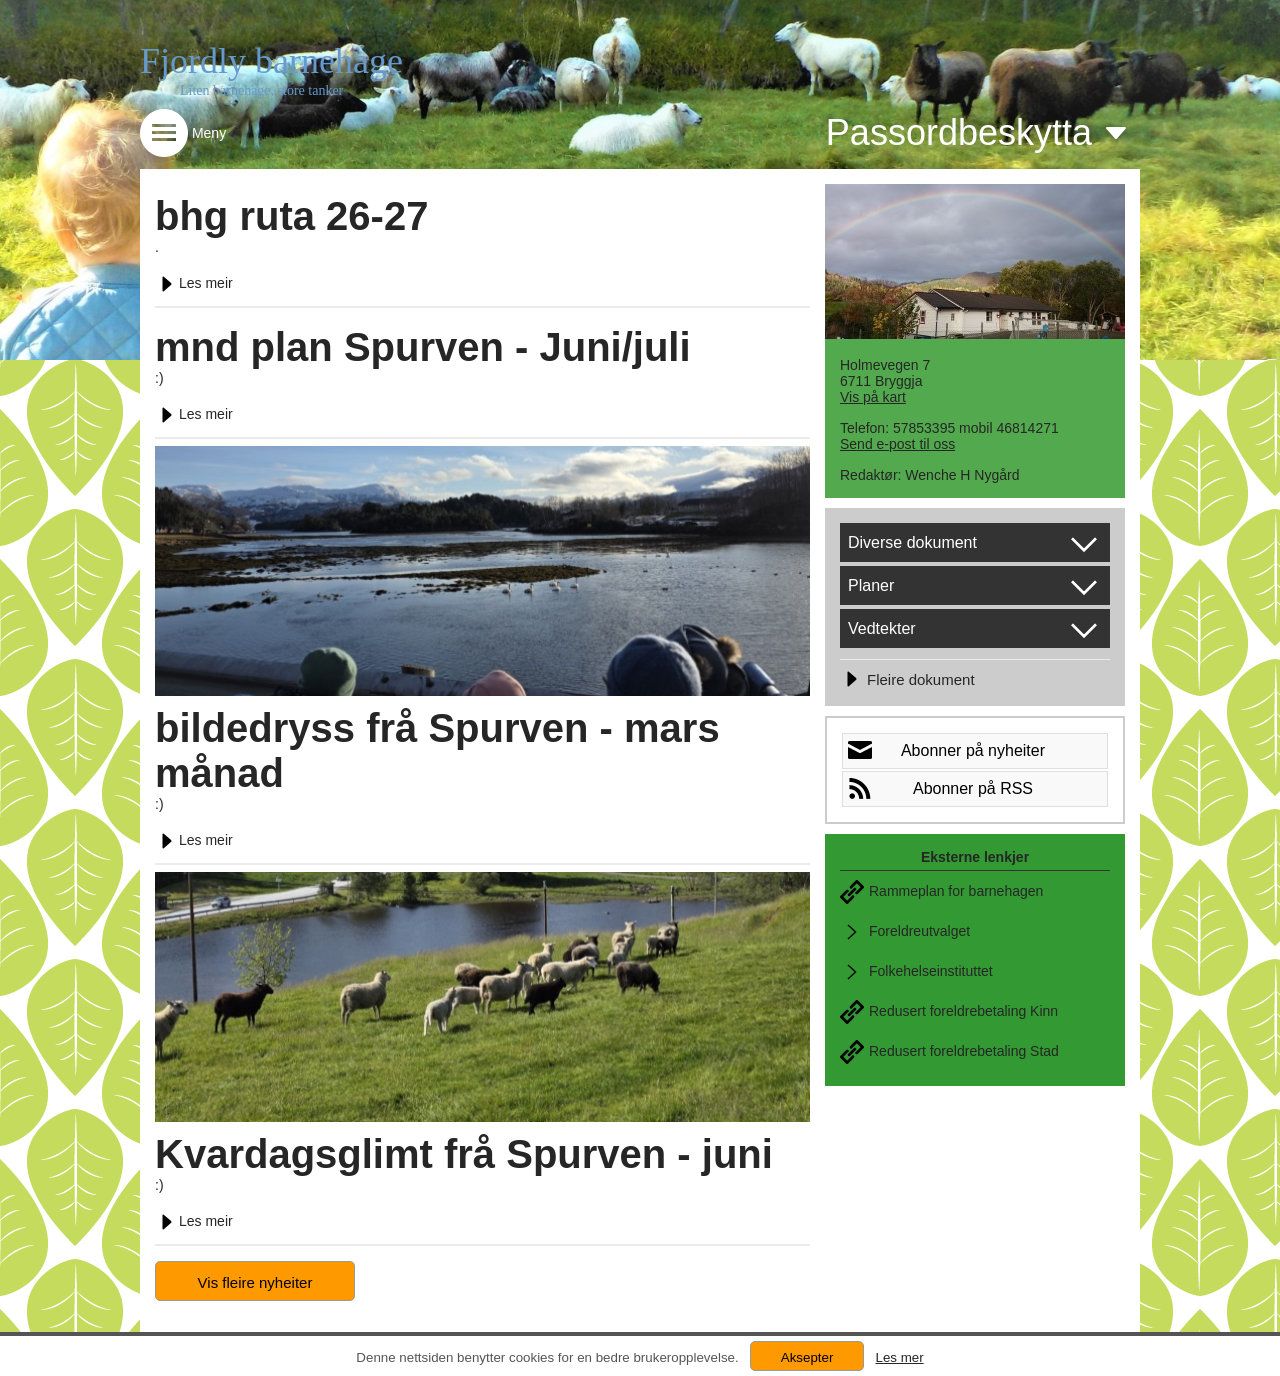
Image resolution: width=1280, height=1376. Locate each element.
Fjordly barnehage (271, 61)
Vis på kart (873, 397)
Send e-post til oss (897, 444)
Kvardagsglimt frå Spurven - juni (464, 1154)
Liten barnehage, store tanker (261, 90)
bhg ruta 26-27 (291, 216)
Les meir (194, 283)
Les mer (899, 1357)
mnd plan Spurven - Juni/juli (423, 347)
